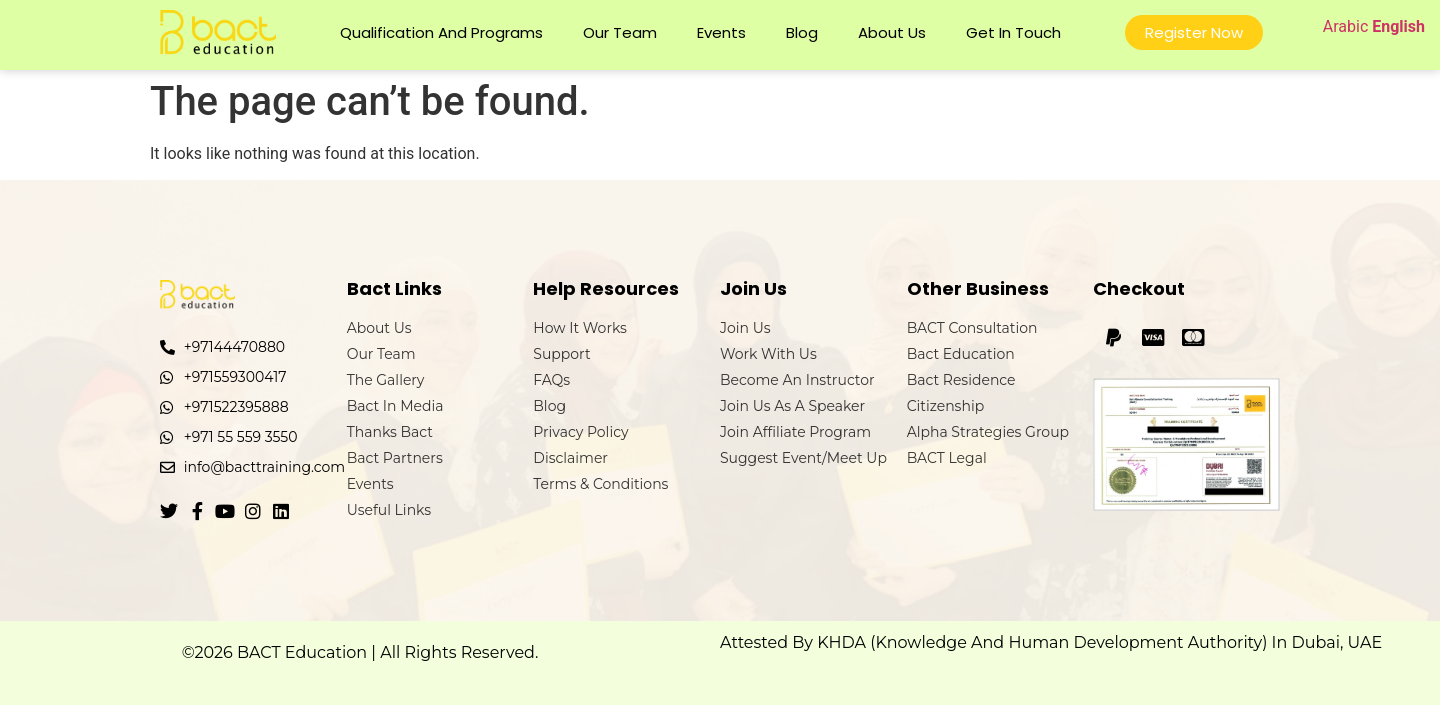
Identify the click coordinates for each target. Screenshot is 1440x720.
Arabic (1346, 26)
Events (721, 32)
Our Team (620, 32)
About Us (892, 32)
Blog (802, 32)
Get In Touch (1013, 32)
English (1398, 26)
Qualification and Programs (441, 32)
